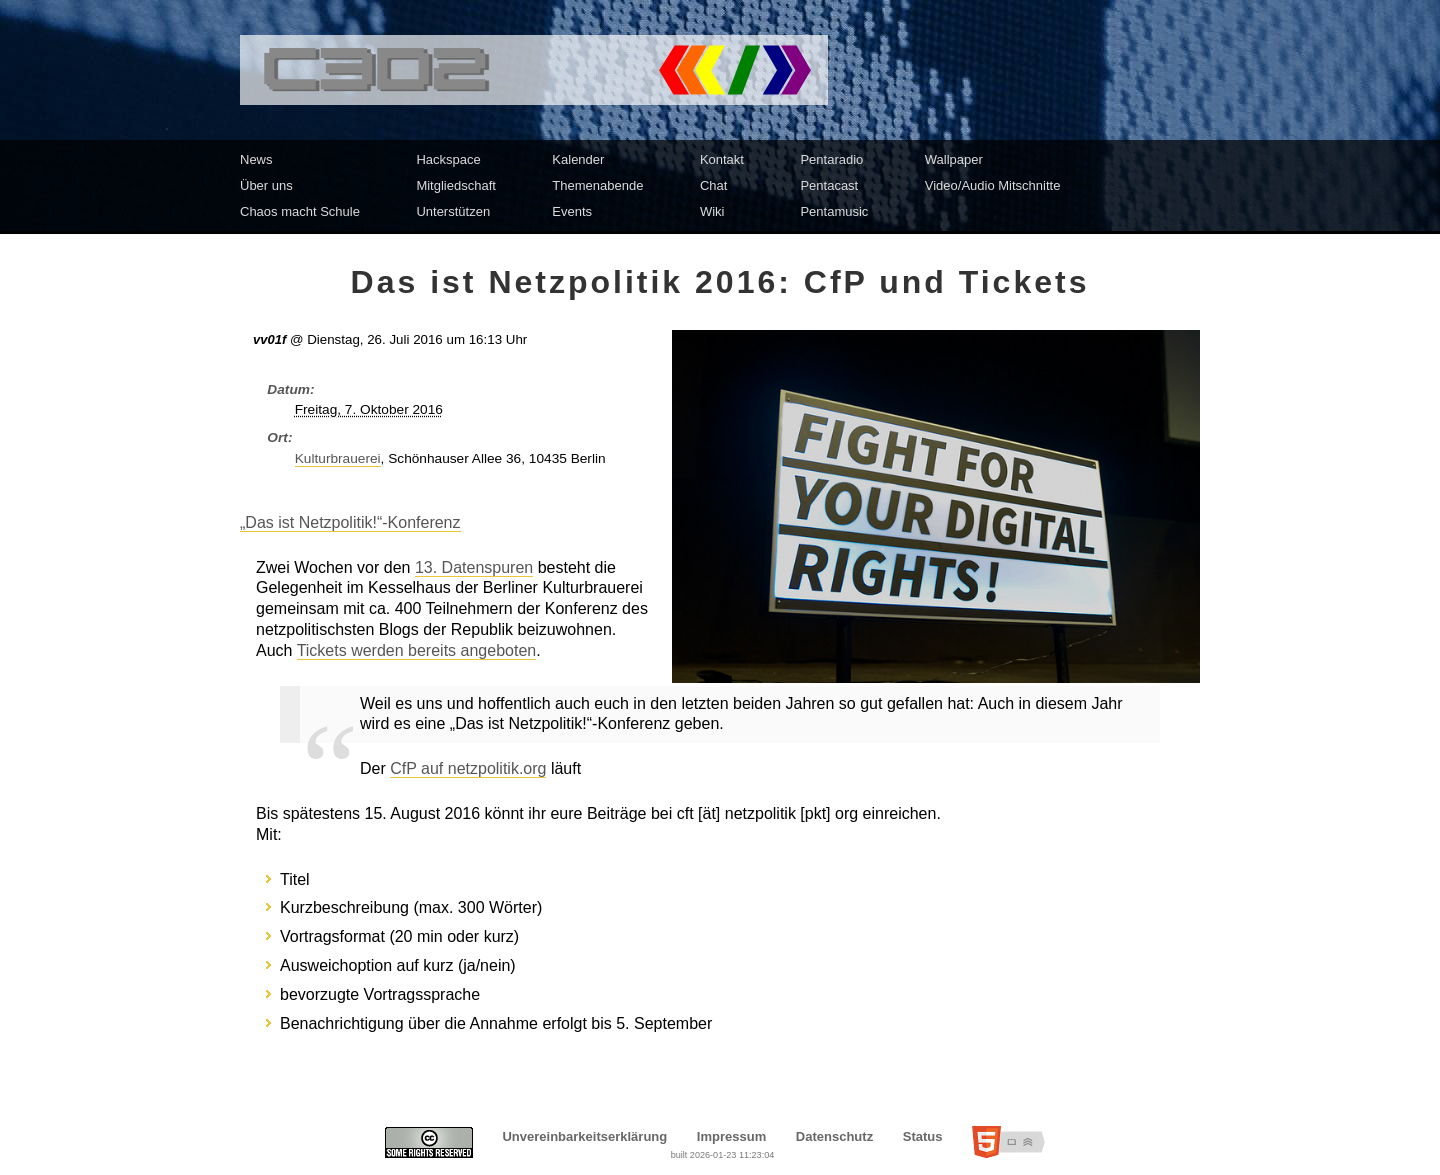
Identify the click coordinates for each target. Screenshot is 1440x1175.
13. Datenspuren (474, 567)
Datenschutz (834, 1136)
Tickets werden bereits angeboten (417, 650)
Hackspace (448, 159)
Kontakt (722, 159)
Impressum (731, 1136)
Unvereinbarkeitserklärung (584, 1136)
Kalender (578, 159)
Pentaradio (831, 159)
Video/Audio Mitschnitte (993, 185)
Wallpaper (954, 159)
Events (572, 211)
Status (923, 1136)
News (256, 159)
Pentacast (829, 185)
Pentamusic (834, 211)
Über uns (266, 185)
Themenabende (597, 185)
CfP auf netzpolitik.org (468, 768)
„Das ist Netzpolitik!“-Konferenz (350, 522)
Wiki (712, 211)
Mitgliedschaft (455, 185)
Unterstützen (453, 211)
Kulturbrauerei (338, 458)
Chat (713, 185)
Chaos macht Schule (300, 211)
